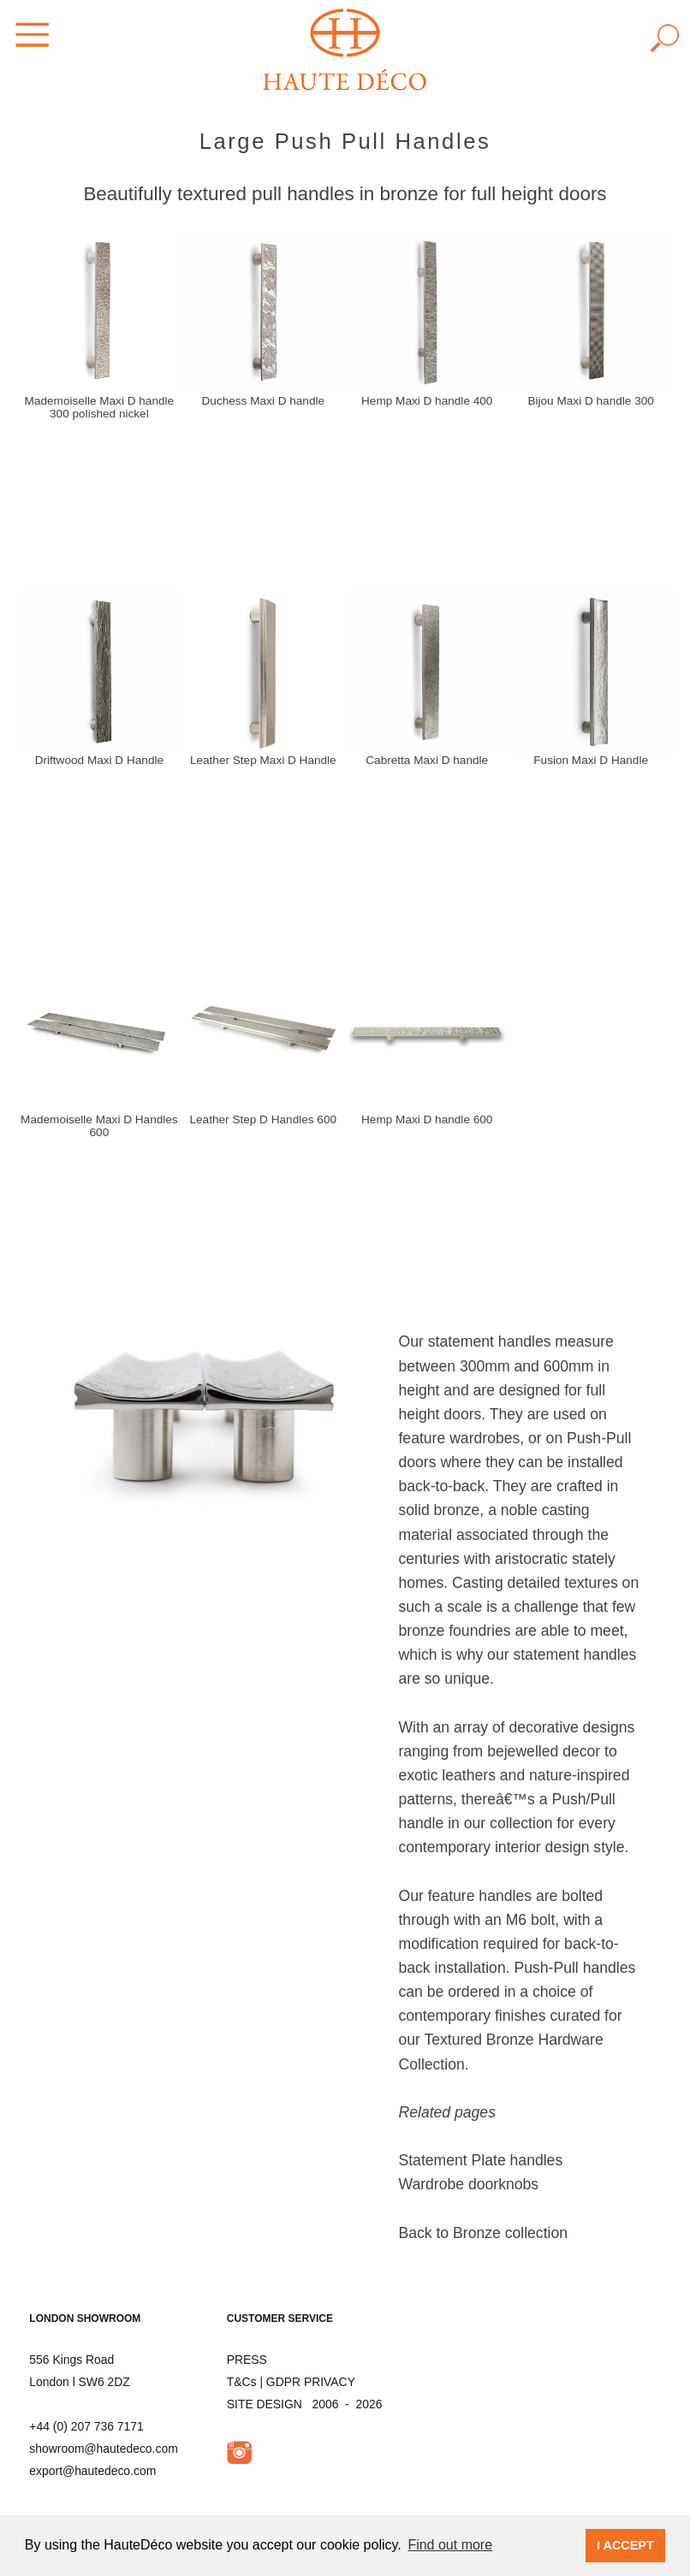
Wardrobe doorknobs (468, 2184)
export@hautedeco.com (92, 2471)
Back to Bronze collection (483, 2232)
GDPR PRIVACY (310, 2382)
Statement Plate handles (480, 2160)
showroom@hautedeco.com (103, 2448)
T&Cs (242, 2382)
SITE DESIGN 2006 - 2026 (305, 2404)
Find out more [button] (449, 2545)
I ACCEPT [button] (625, 2545)
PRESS (247, 2359)
